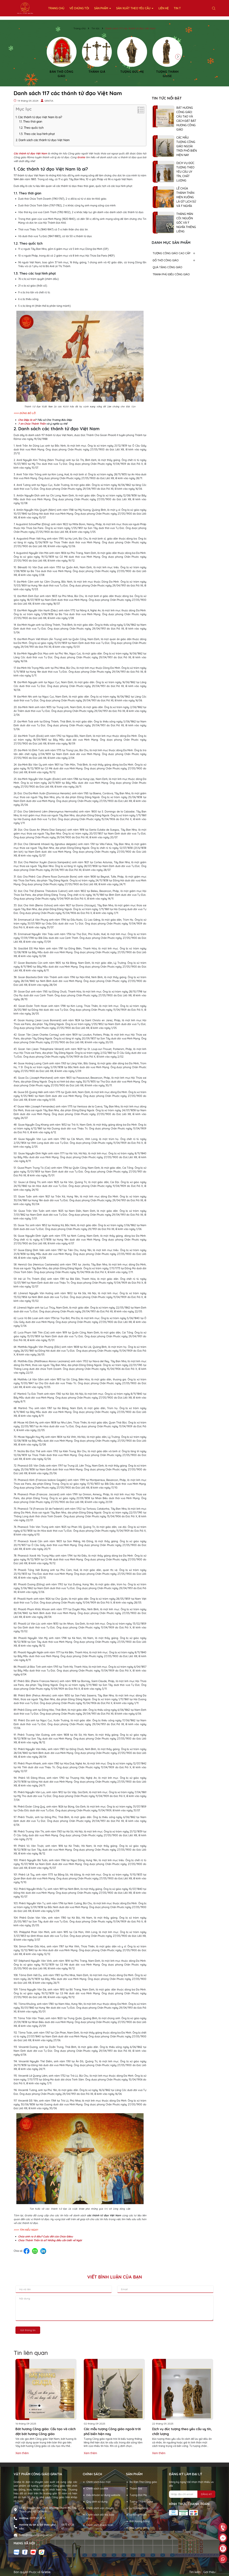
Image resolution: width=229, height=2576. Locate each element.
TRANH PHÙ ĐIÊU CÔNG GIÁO (171, 274)
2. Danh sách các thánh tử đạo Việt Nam (43, 140)
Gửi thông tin (27, 2330)
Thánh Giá (136, 2488)
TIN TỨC (179, 8)
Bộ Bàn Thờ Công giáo (143, 2482)
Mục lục (80, 109)
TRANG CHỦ (56, 8)
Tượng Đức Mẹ (138, 2495)
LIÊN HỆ (163, 8)
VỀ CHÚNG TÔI (79, 8)
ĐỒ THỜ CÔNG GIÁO (166, 260)
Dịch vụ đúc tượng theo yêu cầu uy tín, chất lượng (185, 171)
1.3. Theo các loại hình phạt (37, 134)
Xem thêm (22, 2453)
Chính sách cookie (97, 2488)
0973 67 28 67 (38, 2518)
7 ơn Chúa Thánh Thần (32, 423)
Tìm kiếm (195, 2572)
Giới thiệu (209, 2572)
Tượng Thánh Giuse (141, 2501)
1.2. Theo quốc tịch (31, 127)
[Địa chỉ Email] (192, 2494)
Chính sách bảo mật (98, 2482)
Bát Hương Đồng (140, 2521)
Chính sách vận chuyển (100, 2508)
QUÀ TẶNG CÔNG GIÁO (167, 267)
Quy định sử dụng (96, 2501)
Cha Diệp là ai (26, 420)
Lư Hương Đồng (139, 2508)
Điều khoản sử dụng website (103, 2495)
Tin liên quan (31, 2352)
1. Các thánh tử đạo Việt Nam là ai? (39, 117)
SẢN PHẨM (101, 8)
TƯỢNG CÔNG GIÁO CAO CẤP (171, 253)
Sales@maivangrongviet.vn (35, 2535)
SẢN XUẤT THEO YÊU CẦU (133, 8)
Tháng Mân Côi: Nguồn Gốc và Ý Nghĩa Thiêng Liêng (186, 222)
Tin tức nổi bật (167, 98)
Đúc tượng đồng (139, 2527)
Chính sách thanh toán (99, 2525)
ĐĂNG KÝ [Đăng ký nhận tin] (206, 2494)
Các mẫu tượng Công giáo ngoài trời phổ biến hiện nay (186, 146)
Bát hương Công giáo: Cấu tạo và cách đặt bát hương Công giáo (186, 118)
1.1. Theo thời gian (30, 121)
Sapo (73, 2572)
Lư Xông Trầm (138, 2514)
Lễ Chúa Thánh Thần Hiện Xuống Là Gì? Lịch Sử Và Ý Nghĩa (186, 197)
